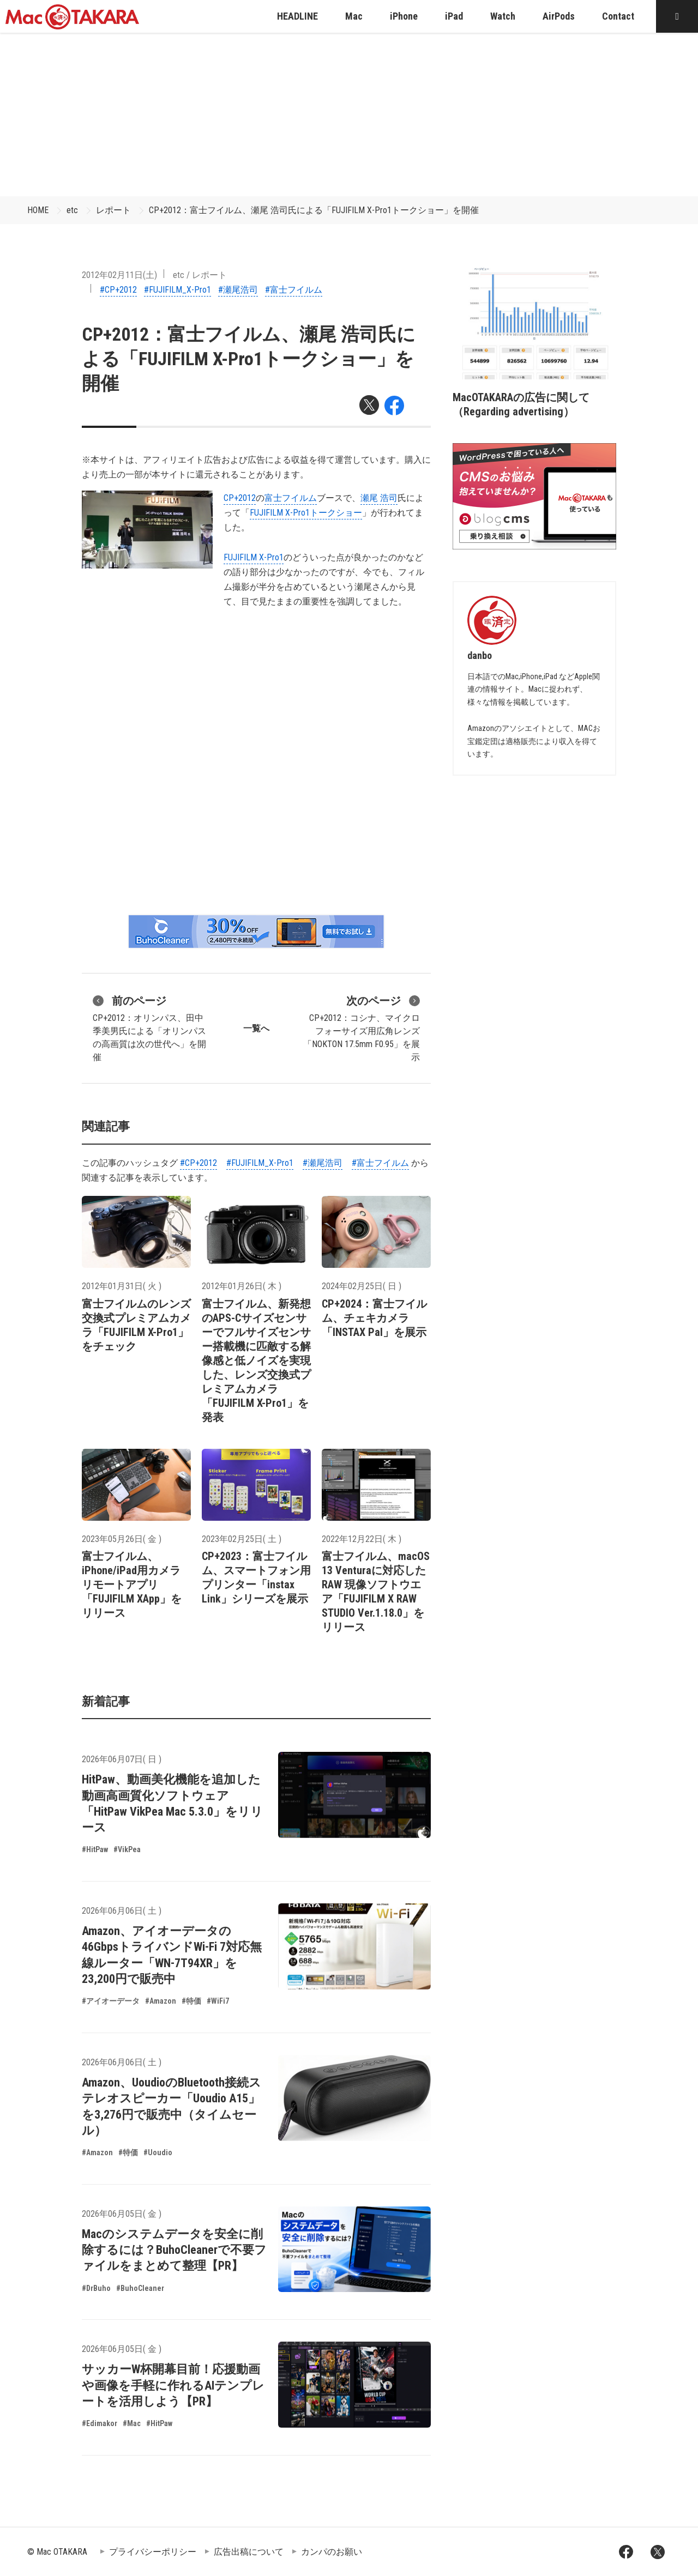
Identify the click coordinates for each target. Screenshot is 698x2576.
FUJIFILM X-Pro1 (254, 557)
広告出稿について (249, 2552)
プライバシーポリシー (152, 2552)
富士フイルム (290, 498)
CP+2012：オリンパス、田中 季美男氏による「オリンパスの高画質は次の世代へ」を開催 (149, 1027)
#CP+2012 (118, 290)
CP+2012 (240, 498)
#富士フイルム (293, 290)
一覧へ (256, 1028)
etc (72, 210)
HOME (38, 210)
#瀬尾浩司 (238, 290)
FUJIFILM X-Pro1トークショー (306, 512)
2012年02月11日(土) (119, 275)
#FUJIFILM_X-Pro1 (177, 290)
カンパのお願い (331, 2552)
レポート (113, 210)
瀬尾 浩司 (379, 498)
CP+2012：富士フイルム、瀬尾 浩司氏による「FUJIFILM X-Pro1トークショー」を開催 (314, 210)
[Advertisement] (349, 114)
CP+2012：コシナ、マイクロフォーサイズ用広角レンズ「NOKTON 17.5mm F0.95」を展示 (361, 1027)
